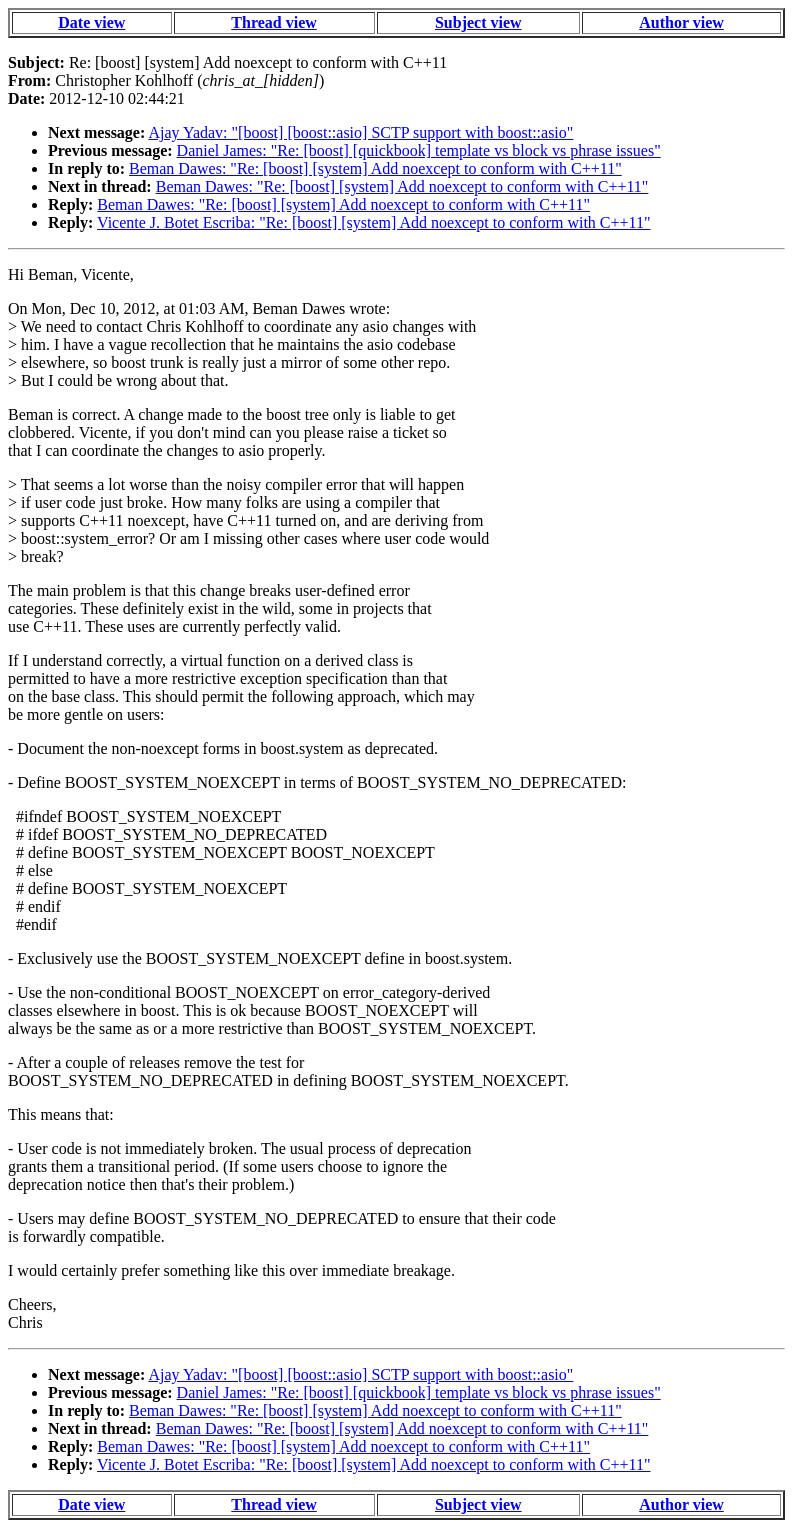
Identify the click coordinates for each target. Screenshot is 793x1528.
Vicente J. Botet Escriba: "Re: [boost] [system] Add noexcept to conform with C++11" (373, 222)
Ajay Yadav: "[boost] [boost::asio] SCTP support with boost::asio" (360, 132)
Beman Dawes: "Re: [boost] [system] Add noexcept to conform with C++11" (375, 168)
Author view (681, 22)
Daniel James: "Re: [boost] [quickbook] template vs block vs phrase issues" (419, 150)
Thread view (273, 22)
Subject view (478, 22)
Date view (91, 22)
